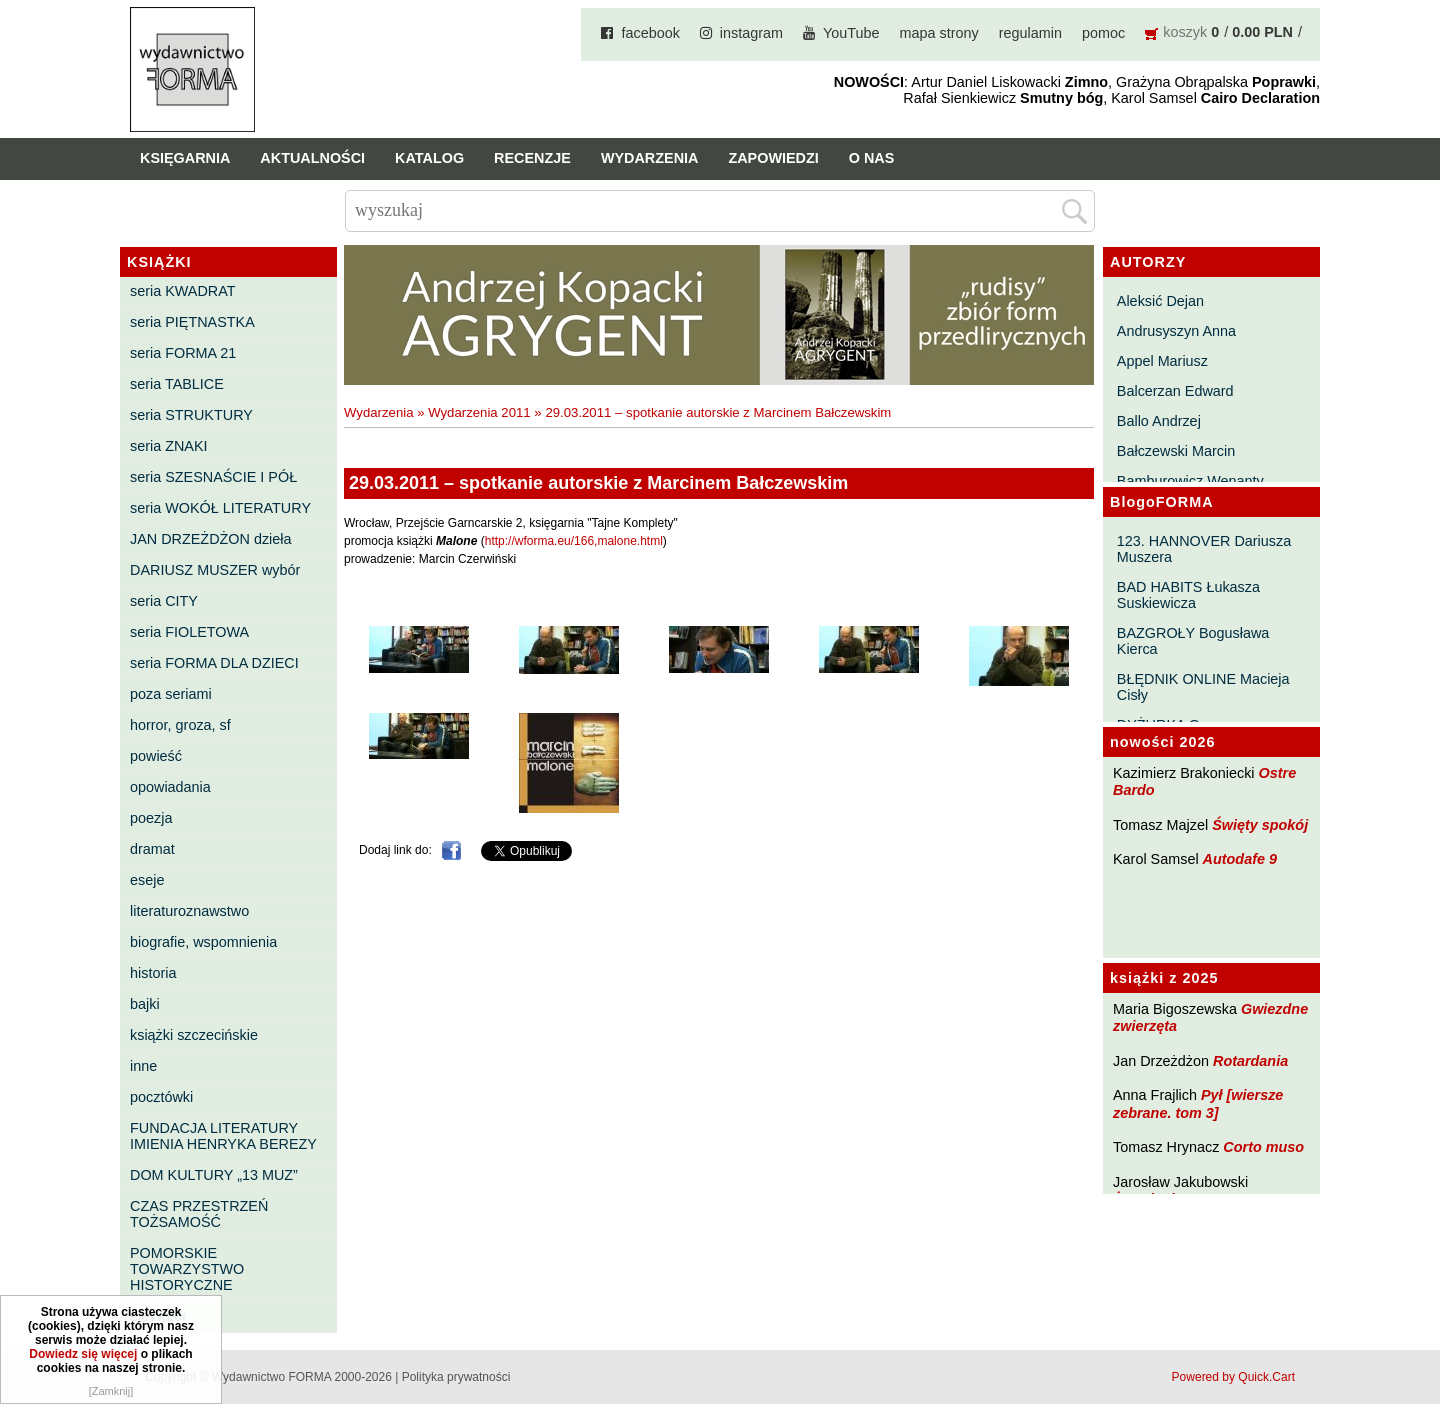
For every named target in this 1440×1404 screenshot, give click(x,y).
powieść (156, 756)
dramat (152, 849)
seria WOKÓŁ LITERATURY (220, 508)
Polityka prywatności (456, 1377)
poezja (151, 818)
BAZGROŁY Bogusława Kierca (1193, 641)
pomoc (1103, 33)
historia (153, 973)
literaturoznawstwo (189, 911)
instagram (751, 33)
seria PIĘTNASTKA (192, 322)
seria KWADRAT (183, 291)
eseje (147, 880)
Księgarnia (185, 158)
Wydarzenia (650, 158)
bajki (145, 1004)
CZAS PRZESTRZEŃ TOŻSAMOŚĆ (199, 1214)
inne (143, 1066)
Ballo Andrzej (1159, 421)
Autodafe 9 (1240, 859)
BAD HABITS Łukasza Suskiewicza (1188, 595)
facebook (650, 33)
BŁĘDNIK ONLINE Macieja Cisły (1203, 687)
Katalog (429, 158)
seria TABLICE (177, 384)
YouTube (851, 33)
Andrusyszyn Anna (1176, 331)
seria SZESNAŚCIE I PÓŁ (213, 477)
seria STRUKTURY (191, 415)
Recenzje (532, 158)
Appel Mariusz (1162, 361)
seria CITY (164, 601)
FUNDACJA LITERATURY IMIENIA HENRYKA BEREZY (223, 1136)
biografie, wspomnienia (203, 942)
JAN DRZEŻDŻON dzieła (211, 539)
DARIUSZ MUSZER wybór (215, 570)
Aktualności (312, 158)
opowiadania (170, 787)
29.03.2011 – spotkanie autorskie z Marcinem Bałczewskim (718, 412)
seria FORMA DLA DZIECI (214, 663)
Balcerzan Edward (1175, 391)
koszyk (1185, 32)
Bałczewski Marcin (1176, 451)
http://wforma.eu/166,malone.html (574, 541)
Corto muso (1263, 1147)
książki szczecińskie (194, 1035)
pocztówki (161, 1097)
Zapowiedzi (773, 158)
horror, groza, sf (180, 725)
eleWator (158, 1316)
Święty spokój (1260, 825)
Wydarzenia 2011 (479, 412)
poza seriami (171, 694)
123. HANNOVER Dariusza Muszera (1204, 549)
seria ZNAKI (169, 446)
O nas (872, 158)
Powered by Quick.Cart (1233, 1377)
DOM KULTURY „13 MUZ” (214, 1175)
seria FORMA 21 (183, 353)
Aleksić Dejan (1160, 301)
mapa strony (939, 33)
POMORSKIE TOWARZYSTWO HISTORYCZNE (187, 1269)
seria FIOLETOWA (189, 632)
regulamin (1030, 33)
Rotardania (1250, 1061)
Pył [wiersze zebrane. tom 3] (1198, 1103)
